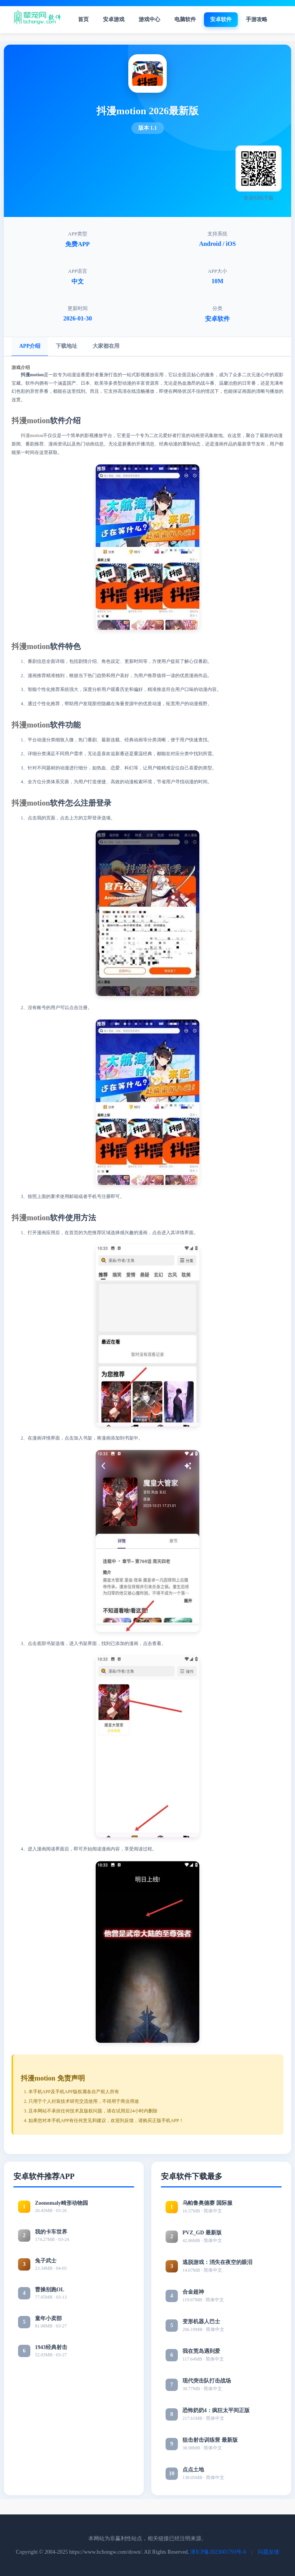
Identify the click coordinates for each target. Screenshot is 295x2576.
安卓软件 (221, 19)
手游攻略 (256, 19)
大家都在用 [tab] (106, 346)
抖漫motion (31, 420)
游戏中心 (149, 19)
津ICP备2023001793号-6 (218, 2552)
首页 (83, 19)
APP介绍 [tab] (29, 346)
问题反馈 (268, 2552)
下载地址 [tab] (66, 346)
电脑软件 (185, 19)
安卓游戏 (113, 19)
